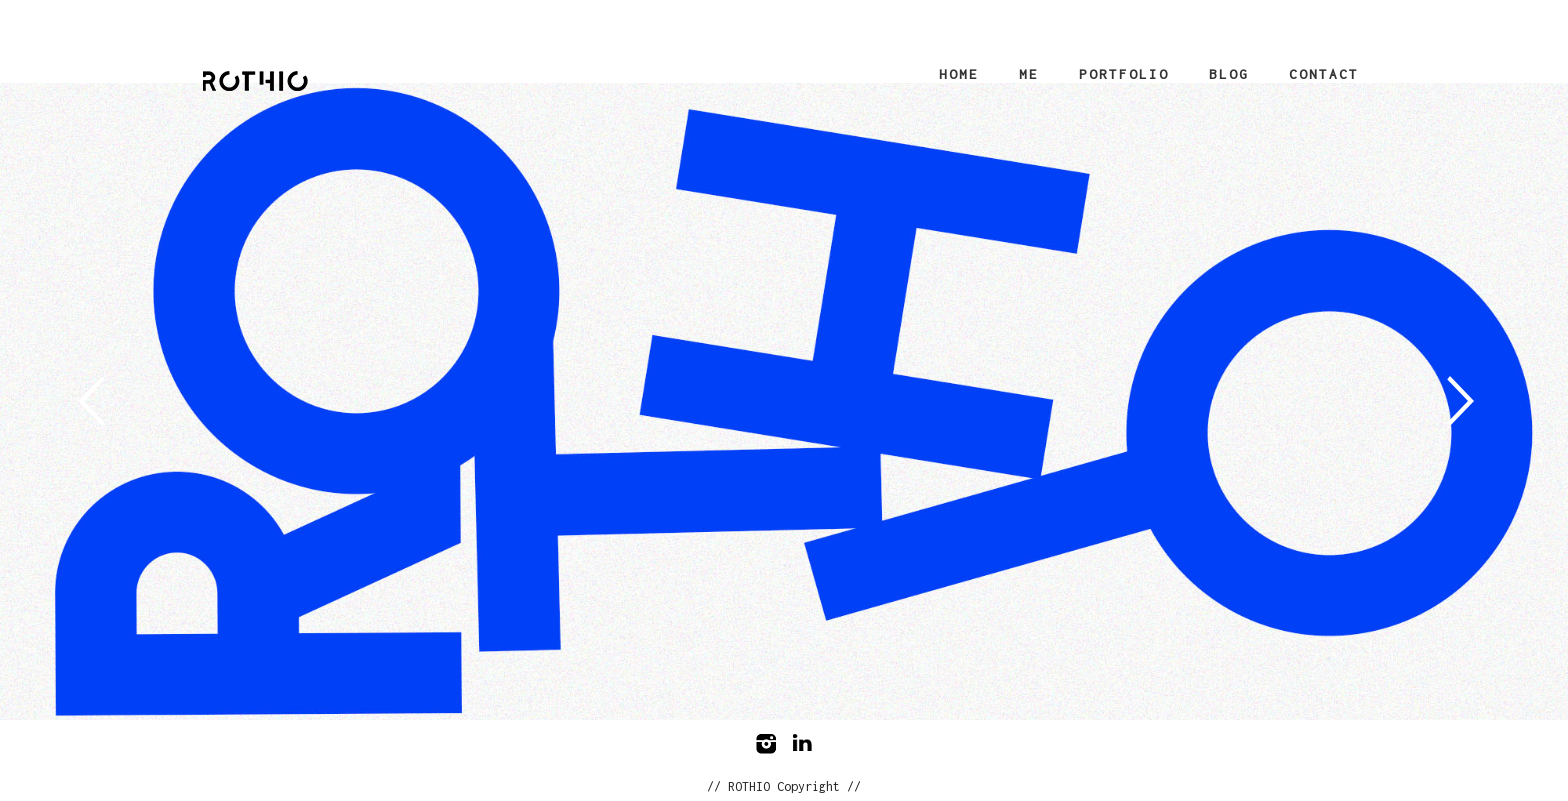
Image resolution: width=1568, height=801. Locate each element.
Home (959, 74)
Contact (1324, 74)
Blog (1229, 74)
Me (1029, 74)
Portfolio (1124, 74)
